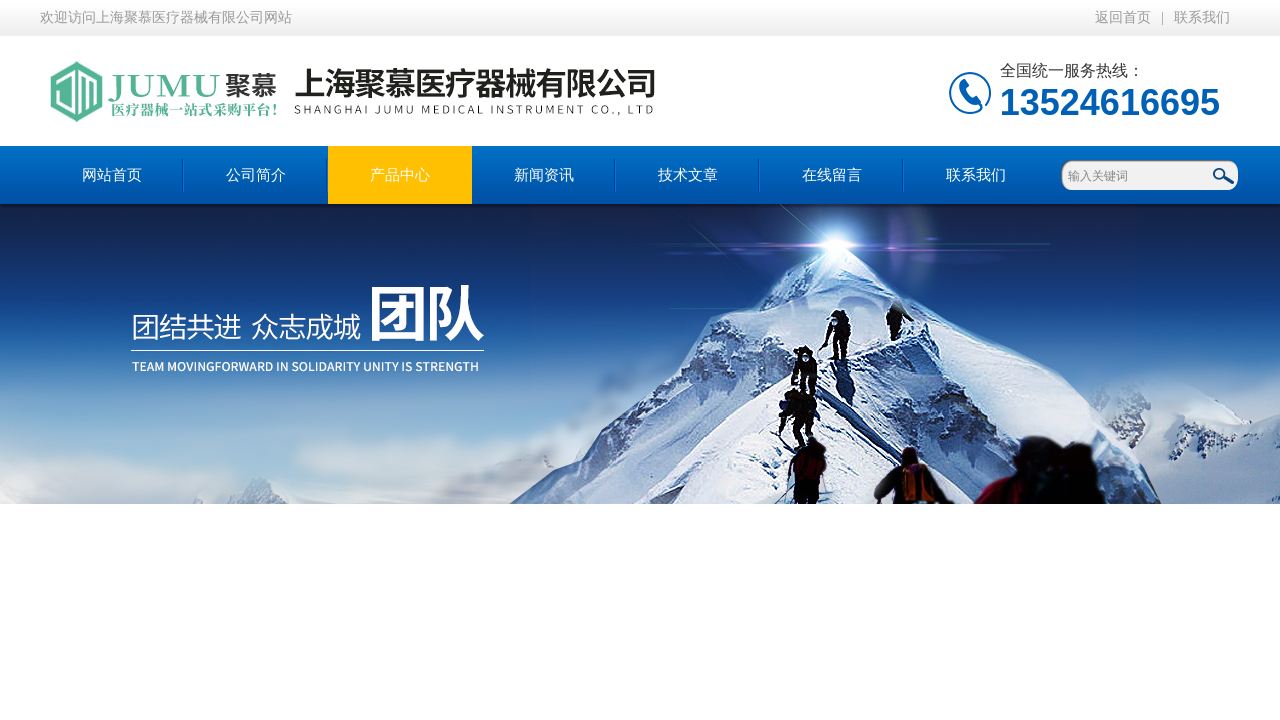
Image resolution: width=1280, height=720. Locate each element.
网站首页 (112, 175)
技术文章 (688, 175)
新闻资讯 (544, 175)
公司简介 (256, 175)
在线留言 (832, 175)
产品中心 (400, 175)
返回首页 (1123, 17)
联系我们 (1202, 17)
